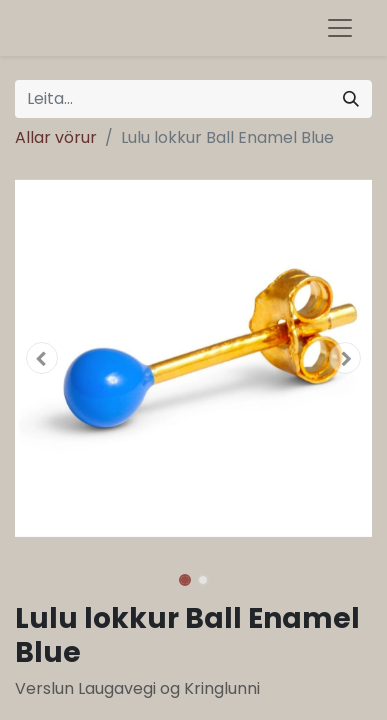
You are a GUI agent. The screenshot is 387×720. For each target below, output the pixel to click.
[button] (42, 358)
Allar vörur (56, 137)
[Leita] (351, 99)
